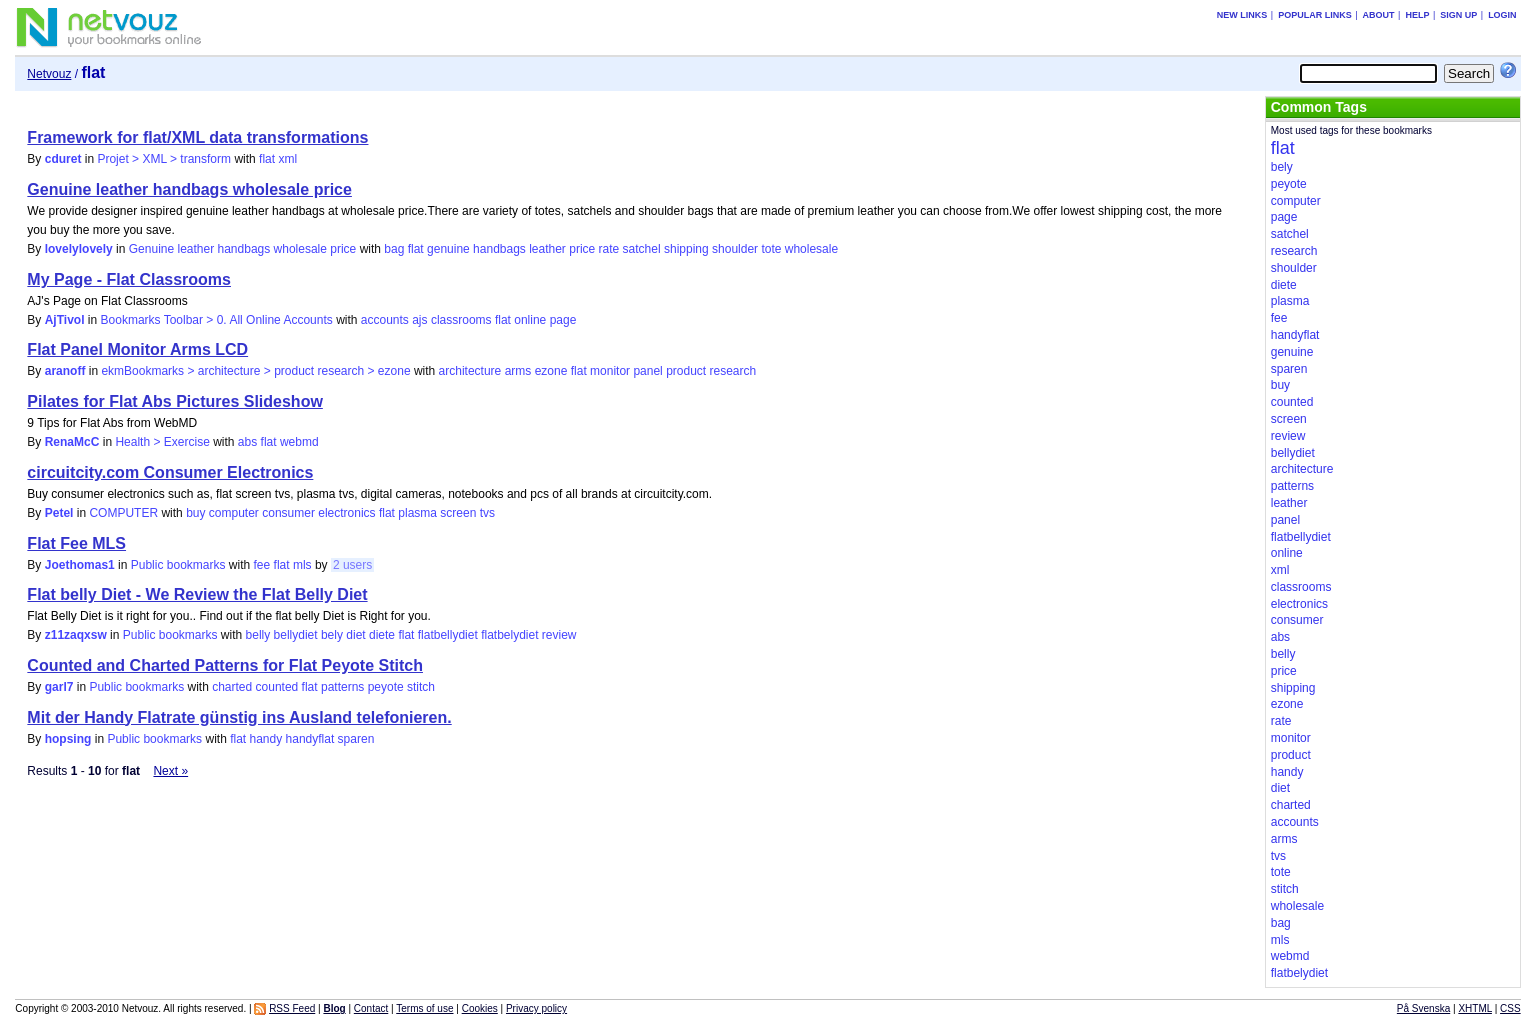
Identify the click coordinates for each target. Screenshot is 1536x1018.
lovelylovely (79, 249)
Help (1417, 15)
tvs (487, 513)
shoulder (735, 249)
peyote (386, 687)
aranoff (65, 371)
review (559, 635)
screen (458, 513)
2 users (352, 565)
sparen (356, 739)
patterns (342, 687)
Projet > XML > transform (164, 159)
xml (287, 159)
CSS (1510, 1008)
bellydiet (296, 635)
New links (1242, 15)
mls (302, 565)
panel (647, 371)
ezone (551, 371)
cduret (63, 159)
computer (234, 513)
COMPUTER (123, 513)
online (530, 320)
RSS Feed (292, 1008)
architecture (470, 371)
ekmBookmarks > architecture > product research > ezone (255, 371)
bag (394, 249)
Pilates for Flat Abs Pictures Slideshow (174, 401)
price (582, 249)
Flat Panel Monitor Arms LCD (137, 349)
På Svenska (1423, 1008)
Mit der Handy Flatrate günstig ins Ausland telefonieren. (239, 717)
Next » (170, 771)
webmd (299, 442)
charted (232, 687)
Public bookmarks (178, 565)
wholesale (811, 249)
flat (267, 159)
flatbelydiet (509, 635)
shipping (686, 249)
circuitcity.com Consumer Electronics (170, 472)
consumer (288, 513)
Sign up (1458, 15)
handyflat (310, 739)
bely (332, 635)
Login (1502, 15)
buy (195, 513)
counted (277, 687)
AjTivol (65, 320)
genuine (448, 249)
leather (547, 249)
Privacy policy (536, 1008)
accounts (385, 320)
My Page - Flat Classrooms (129, 279)
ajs (419, 320)
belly (258, 635)
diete (382, 635)
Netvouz (49, 74)
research (733, 371)
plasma (417, 513)
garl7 (59, 687)
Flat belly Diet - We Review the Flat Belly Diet (197, 594)
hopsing (68, 739)
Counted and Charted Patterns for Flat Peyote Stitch (225, 665)
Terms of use (424, 1008)
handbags (499, 249)
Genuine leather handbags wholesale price (189, 189)
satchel (642, 249)
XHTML (1475, 1008)
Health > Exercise (162, 442)
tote (771, 249)
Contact (371, 1008)
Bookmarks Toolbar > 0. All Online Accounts (217, 320)
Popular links (1315, 15)
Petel (59, 513)
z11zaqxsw (76, 635)
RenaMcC (72, 442)
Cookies (480, 1008)
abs (247, 442)
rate (609, 249)
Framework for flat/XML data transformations (197, 137)
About (1379, 15)
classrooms (461, 320)
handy (266, 739)
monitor (610, 371)
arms (518, 371)
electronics (346, 513)
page (563, 320)
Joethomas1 (80, 565)
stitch (421, 687)
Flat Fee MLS (76, 543)
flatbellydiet (448, 635)
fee (262, 565)
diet (355, 635)
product (686, 371)
